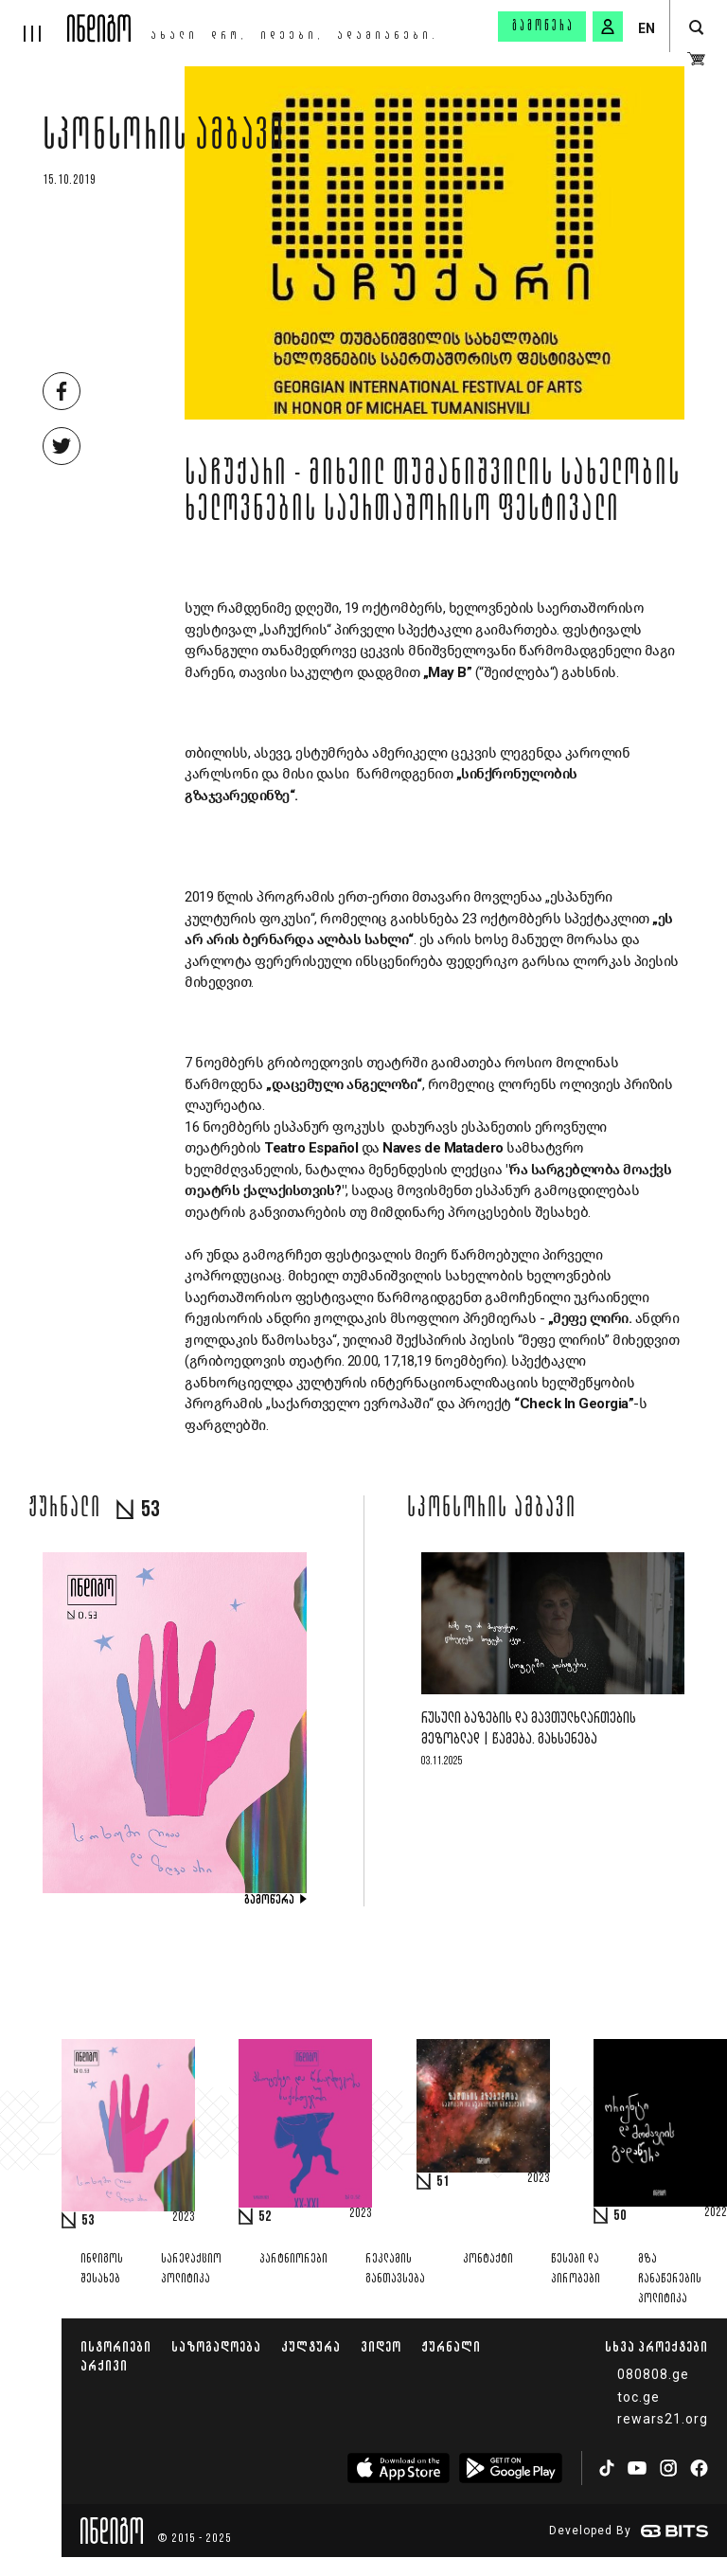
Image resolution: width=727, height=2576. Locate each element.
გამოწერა (543, 26)
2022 (715, 2213)
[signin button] (608, 26)
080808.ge (653, 2374)
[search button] (696, 28)
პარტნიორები (293, 2259)
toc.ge (638, 2397)
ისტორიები (115, 2346)
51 (443, 2182)
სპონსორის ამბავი (164, 139)
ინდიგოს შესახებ (101, 2269)
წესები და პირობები (575, 2269)
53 (88, 2220)
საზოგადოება (216, 2346)
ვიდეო (381, 2346)
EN (646, 28)
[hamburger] (33, 21)
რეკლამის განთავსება (395, 2269)
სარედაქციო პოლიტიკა (191, 2269)
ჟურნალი (451, 2346)
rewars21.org (662, 2418)
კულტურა (311, 2346)
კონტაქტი (488, 2259)
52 (265, 2217)
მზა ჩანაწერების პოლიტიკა (669, 2279)
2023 (183, 2218)
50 (620, 2216)
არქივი (104, 2365)
